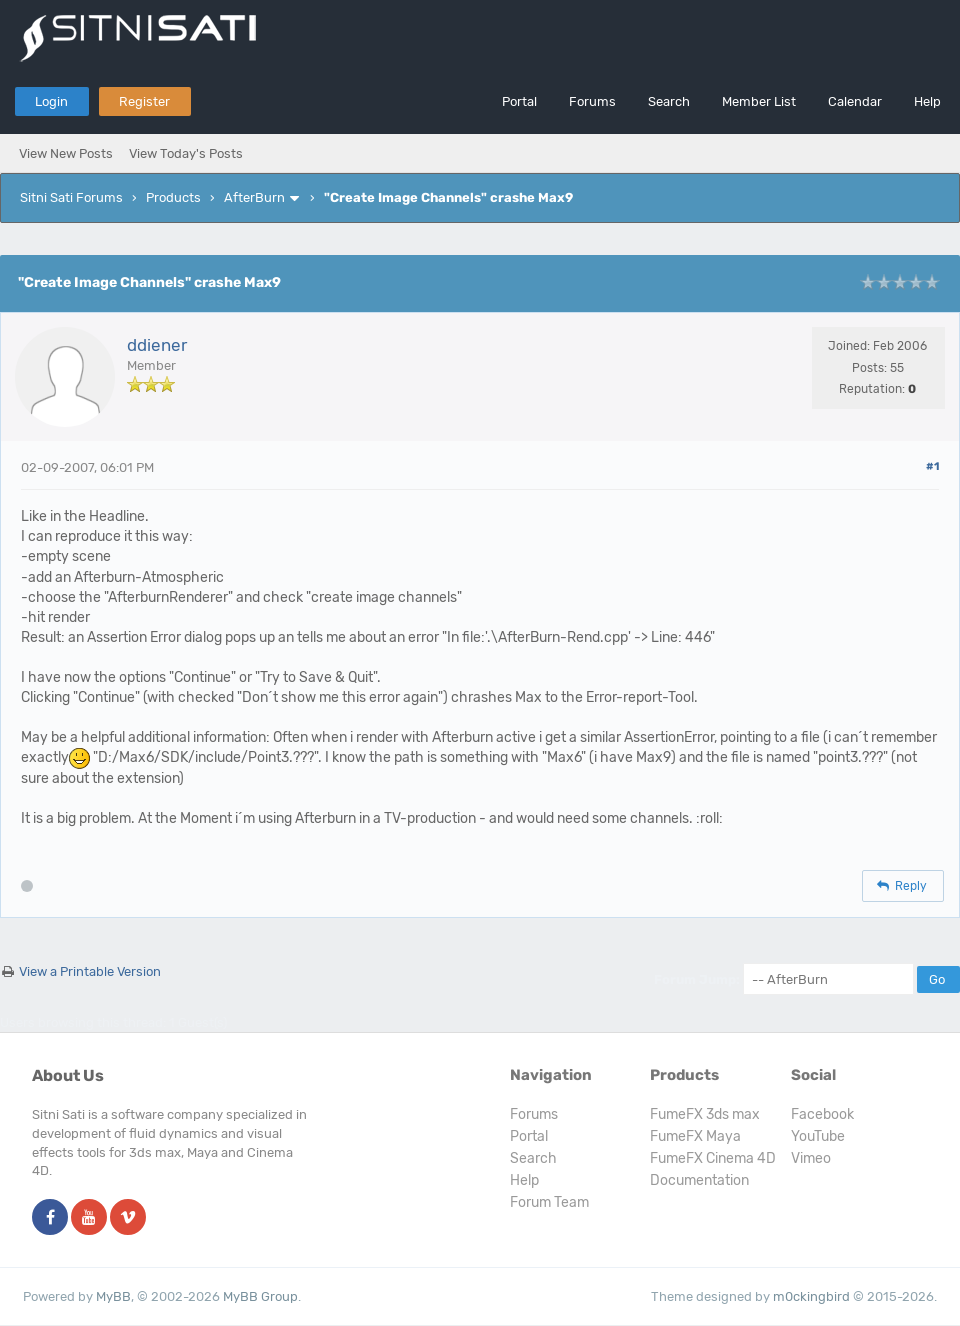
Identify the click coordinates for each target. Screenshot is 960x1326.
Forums (592, 101)
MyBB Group (260, 1296)
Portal (519, 101)
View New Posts (66, 153)
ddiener (157, 345)
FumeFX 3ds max (705, 1114)
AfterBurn (254, 197)
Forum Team (549, 1202)
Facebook (822, 1114)
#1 (932, 466)
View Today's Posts (186, 153)
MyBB (113, 1296)
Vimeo (811, 1158)
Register (144, 101)
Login (51, 101)
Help (927, 101)
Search (669, 101)
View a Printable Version (90, 971)
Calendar (855, 101)
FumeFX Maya (695, 1136)
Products (173, 197)
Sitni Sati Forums (71, 197)
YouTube (818, 1136)
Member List (759, 101)
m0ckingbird (811, 1296)
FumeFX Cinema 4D (713, 1158)
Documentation (699, 1180)
